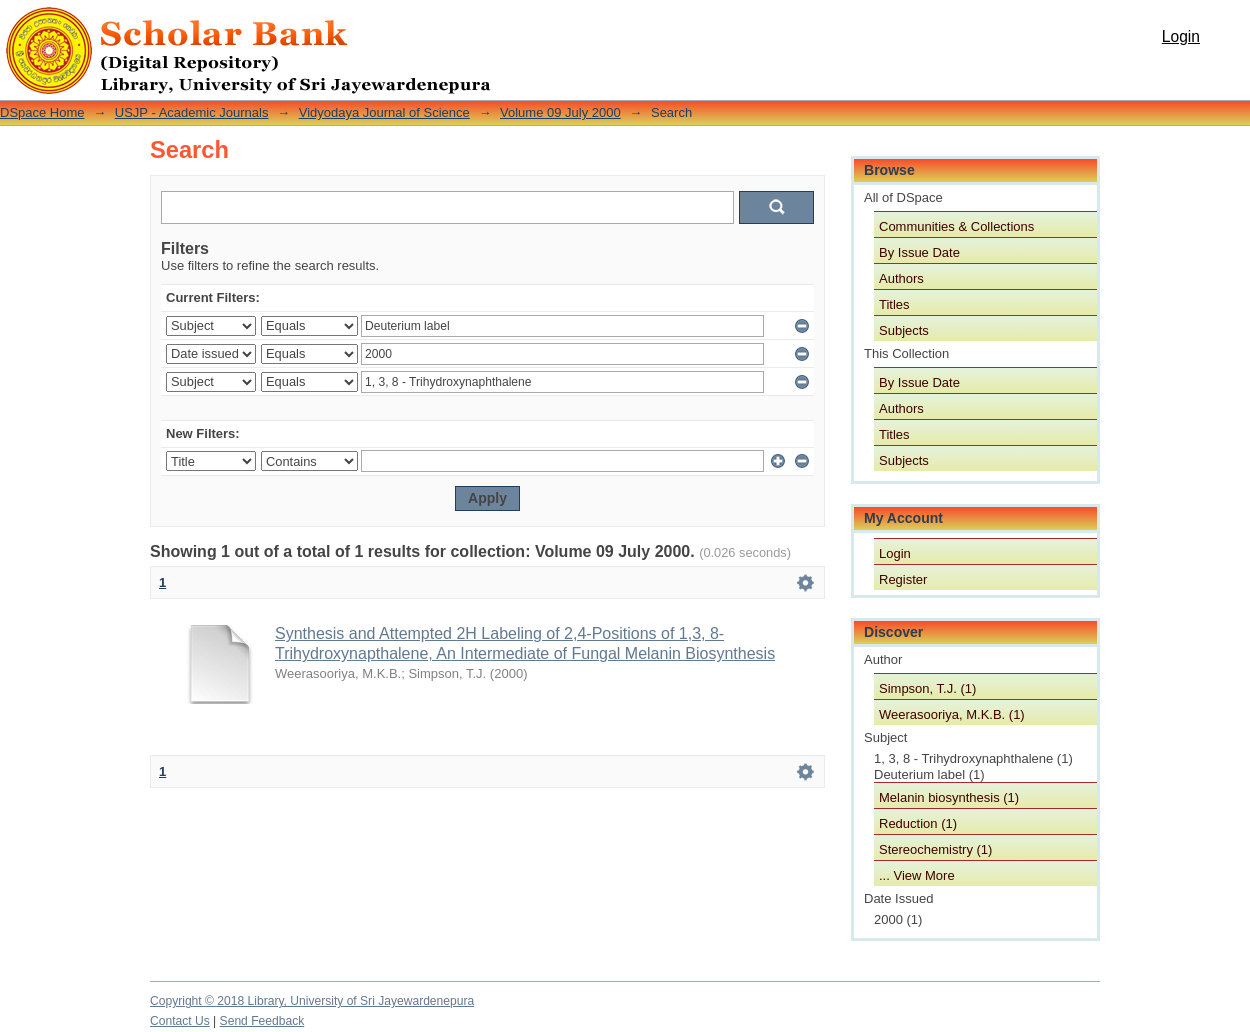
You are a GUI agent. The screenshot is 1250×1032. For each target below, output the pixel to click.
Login (1181, 36)
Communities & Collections (956, 226)
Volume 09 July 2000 (560, 112)
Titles (894, 304)
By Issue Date (919, 252)
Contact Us (180, 1021)
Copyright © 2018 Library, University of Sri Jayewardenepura (312, 1001)
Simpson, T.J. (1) (927, 688)
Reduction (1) (918, 823)
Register (903, 579)
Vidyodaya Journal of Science (384, 112)
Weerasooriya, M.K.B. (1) (952, 714)
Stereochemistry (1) (935, 849)
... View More (917, 875)
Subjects (904, 330)
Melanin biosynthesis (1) (949, 797)
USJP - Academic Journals (192, 112)
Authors (901, 278)
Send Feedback (262, 1021)
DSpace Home (42, 112)
